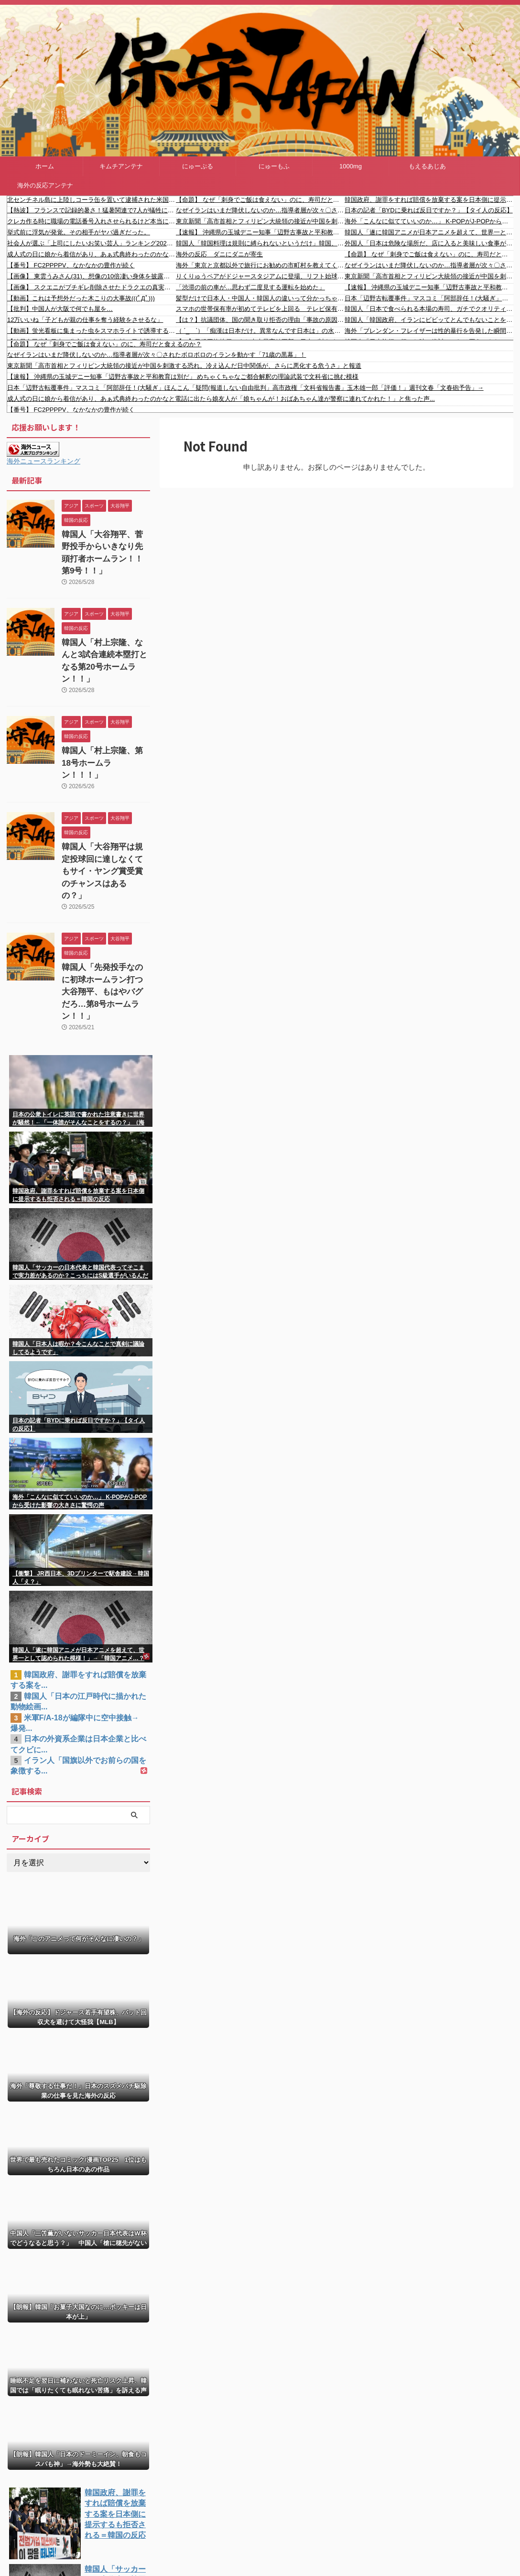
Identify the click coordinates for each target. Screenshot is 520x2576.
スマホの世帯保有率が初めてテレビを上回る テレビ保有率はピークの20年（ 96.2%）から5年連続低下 (260, 308)
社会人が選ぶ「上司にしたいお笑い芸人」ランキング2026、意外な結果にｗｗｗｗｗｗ (91, 243)
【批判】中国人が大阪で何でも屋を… (60, 308)
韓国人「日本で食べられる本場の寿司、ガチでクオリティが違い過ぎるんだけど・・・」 (429, 308)
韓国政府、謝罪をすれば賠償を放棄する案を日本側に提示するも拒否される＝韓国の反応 (429, 199)
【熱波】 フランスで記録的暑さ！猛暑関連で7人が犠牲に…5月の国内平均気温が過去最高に (91, 210)
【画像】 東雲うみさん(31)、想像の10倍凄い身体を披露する (91, 276)
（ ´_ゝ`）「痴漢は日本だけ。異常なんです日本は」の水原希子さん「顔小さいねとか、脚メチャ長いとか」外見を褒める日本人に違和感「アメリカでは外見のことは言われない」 (260, 330)
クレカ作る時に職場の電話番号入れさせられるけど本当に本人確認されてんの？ (91, 221)
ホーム (44, 166)
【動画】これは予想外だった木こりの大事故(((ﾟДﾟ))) (81, 298)
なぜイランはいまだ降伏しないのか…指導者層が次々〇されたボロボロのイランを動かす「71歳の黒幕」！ (260, 210)
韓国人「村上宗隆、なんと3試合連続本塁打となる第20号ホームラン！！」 (106, 635)
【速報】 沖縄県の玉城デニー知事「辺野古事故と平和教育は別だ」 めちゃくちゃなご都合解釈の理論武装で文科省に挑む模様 (260, 232)
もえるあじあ (427, 166)
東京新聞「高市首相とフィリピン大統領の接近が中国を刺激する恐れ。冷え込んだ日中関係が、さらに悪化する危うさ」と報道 (260, 221)
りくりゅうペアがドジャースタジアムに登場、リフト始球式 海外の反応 (260, 276)
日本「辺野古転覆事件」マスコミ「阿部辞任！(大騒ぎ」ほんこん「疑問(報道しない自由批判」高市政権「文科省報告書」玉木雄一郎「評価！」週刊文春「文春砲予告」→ (429, 298)
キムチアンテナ (121, 166)
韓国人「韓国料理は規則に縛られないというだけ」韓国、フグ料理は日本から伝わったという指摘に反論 (260, 243)
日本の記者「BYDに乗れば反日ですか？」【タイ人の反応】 (429, 210)
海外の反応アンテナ (45, 185)
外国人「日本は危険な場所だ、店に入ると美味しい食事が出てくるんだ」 (429, 243)
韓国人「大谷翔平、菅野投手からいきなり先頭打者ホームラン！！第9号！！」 (105, 544)
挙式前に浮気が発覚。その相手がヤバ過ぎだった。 (78, 232)
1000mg (350, 166)
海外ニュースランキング (43, 461)
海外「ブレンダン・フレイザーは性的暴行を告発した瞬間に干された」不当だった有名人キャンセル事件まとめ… (429, 330)
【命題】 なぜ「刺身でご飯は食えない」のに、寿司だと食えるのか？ (260, 199)
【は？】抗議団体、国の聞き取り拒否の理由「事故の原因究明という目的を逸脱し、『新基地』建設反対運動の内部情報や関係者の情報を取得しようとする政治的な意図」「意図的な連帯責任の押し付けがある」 (260, 319)
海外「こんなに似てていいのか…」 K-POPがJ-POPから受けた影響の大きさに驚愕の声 (429, 221)
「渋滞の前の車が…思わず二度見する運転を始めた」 (250, 287)
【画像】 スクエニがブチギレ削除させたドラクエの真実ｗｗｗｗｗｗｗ (91, 287)
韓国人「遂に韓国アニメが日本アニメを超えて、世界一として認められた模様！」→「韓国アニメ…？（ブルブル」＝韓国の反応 (429, 232)
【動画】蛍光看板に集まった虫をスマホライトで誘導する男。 (91, 330)
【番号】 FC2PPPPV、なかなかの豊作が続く (71, 265)
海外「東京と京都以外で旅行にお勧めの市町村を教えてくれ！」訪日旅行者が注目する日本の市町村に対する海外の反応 (260, 265)
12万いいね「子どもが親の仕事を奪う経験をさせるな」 (85, 319)
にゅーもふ (274, 166)
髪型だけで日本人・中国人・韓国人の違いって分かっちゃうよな (260, 298)
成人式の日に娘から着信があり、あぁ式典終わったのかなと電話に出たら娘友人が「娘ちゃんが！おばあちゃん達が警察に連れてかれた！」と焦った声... (91, 254)
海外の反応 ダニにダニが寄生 (219, 254)
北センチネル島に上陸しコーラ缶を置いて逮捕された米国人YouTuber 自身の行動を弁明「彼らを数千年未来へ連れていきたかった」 (91, 199)
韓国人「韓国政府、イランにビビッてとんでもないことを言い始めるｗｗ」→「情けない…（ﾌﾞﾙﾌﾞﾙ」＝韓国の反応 (429, 319)
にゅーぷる (197, 166)
